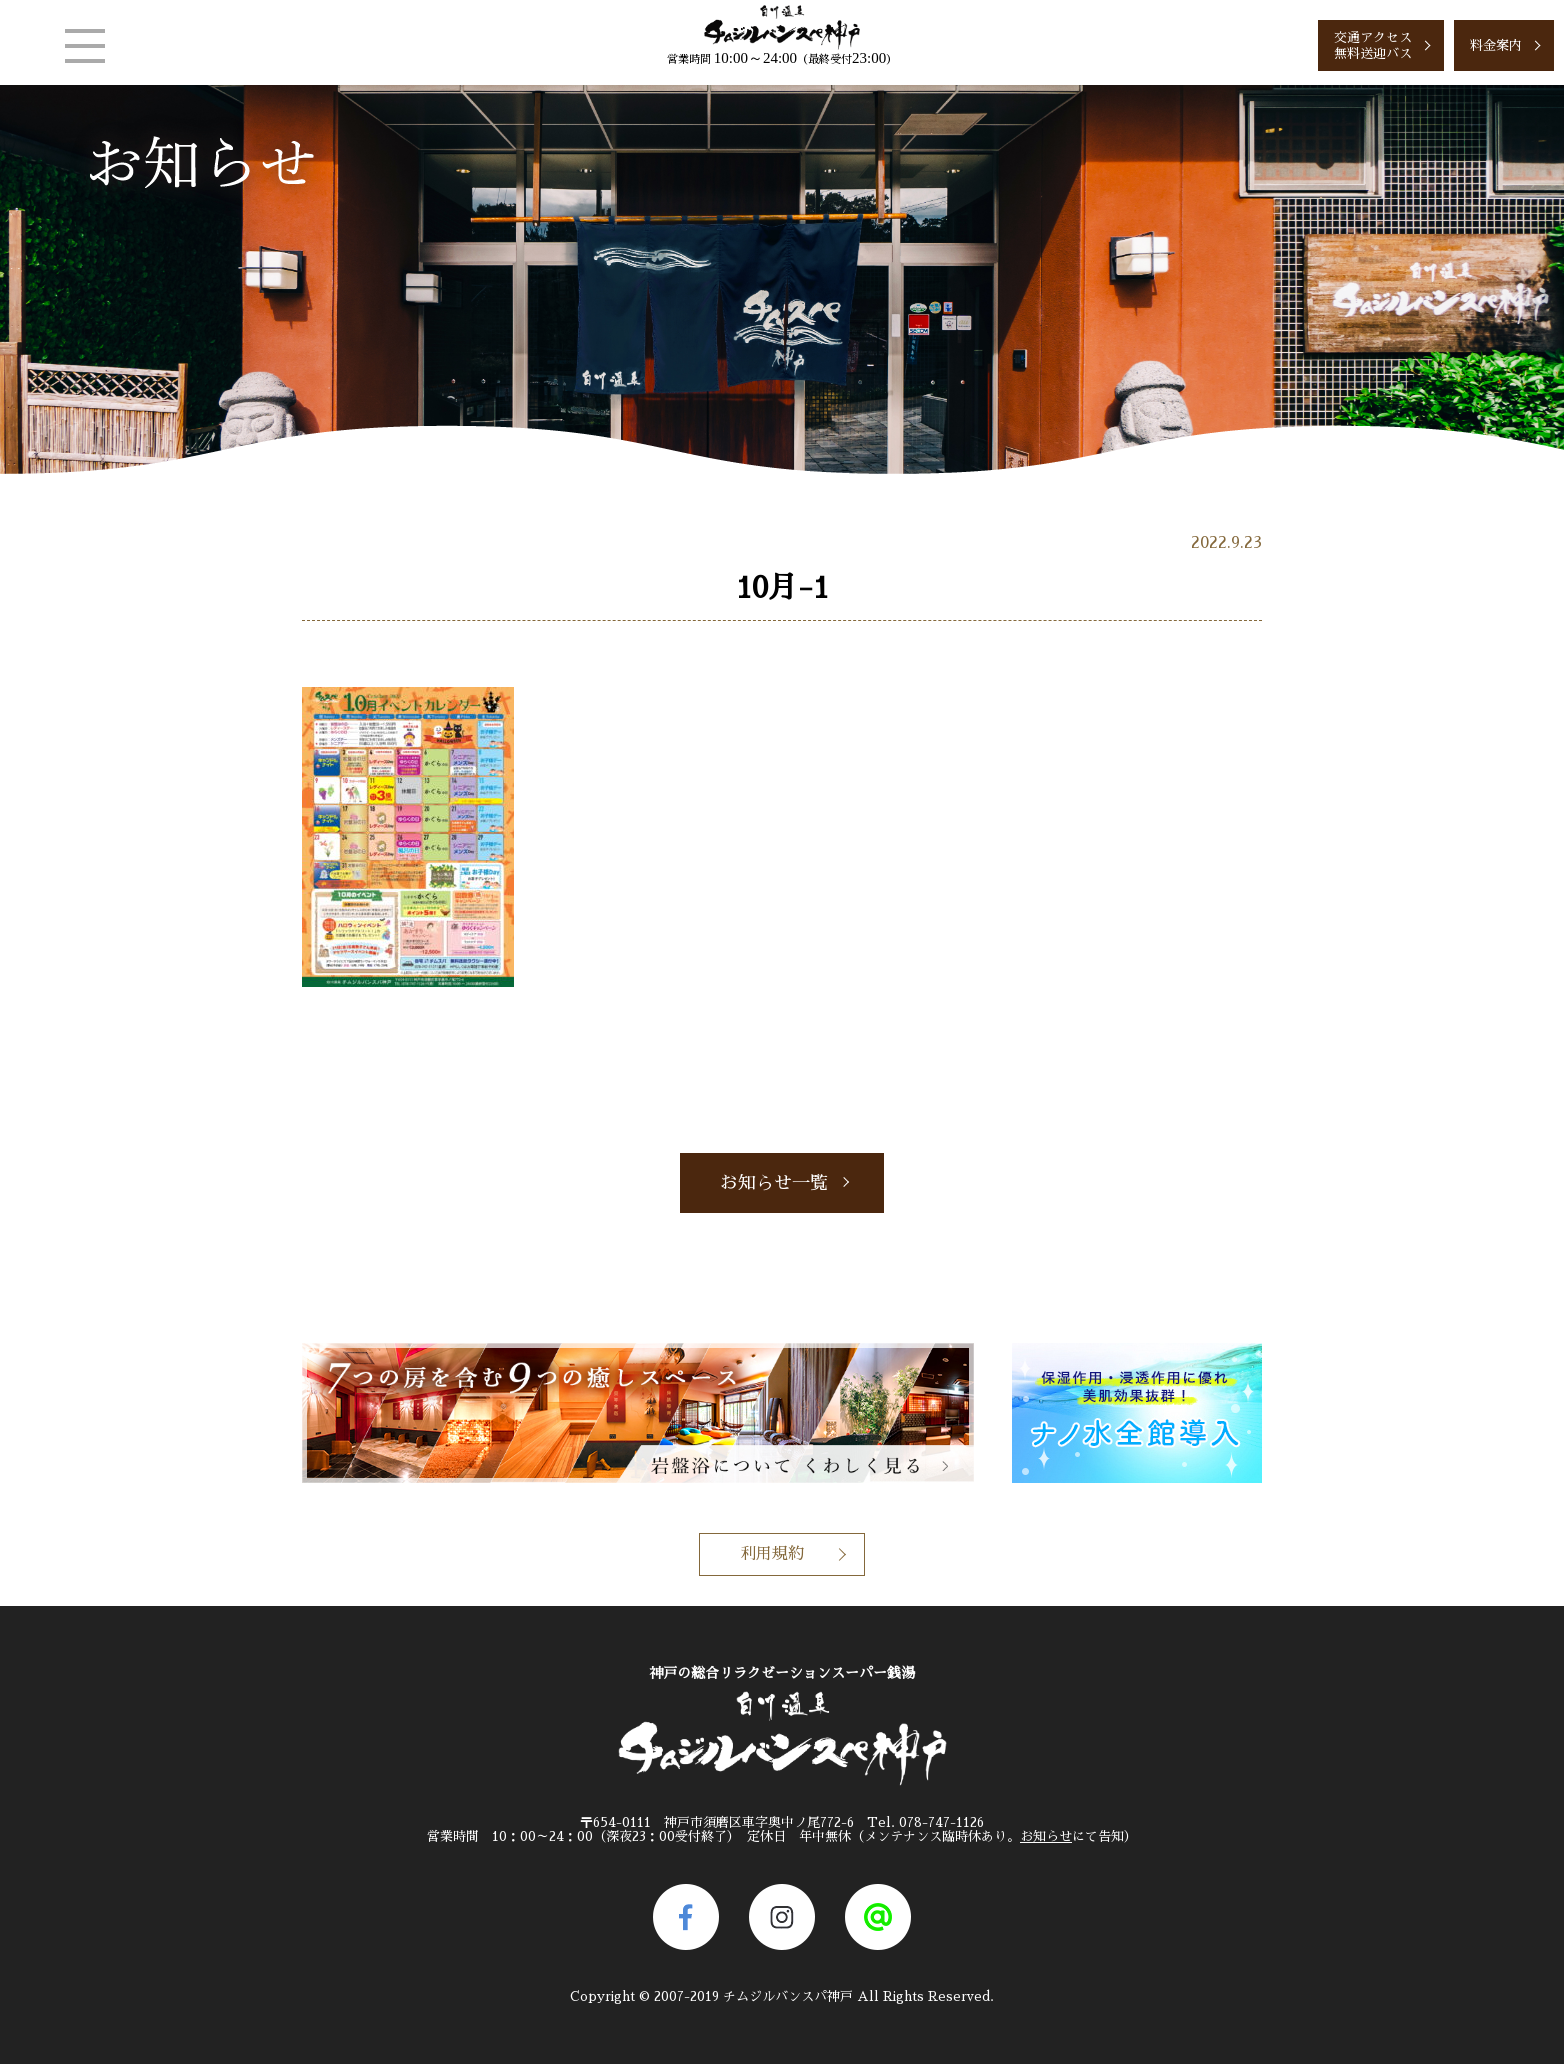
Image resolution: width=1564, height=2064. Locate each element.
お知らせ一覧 (774, 1183)
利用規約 (772, 1554)
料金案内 (1496, 45)
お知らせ (1046, 1836)
